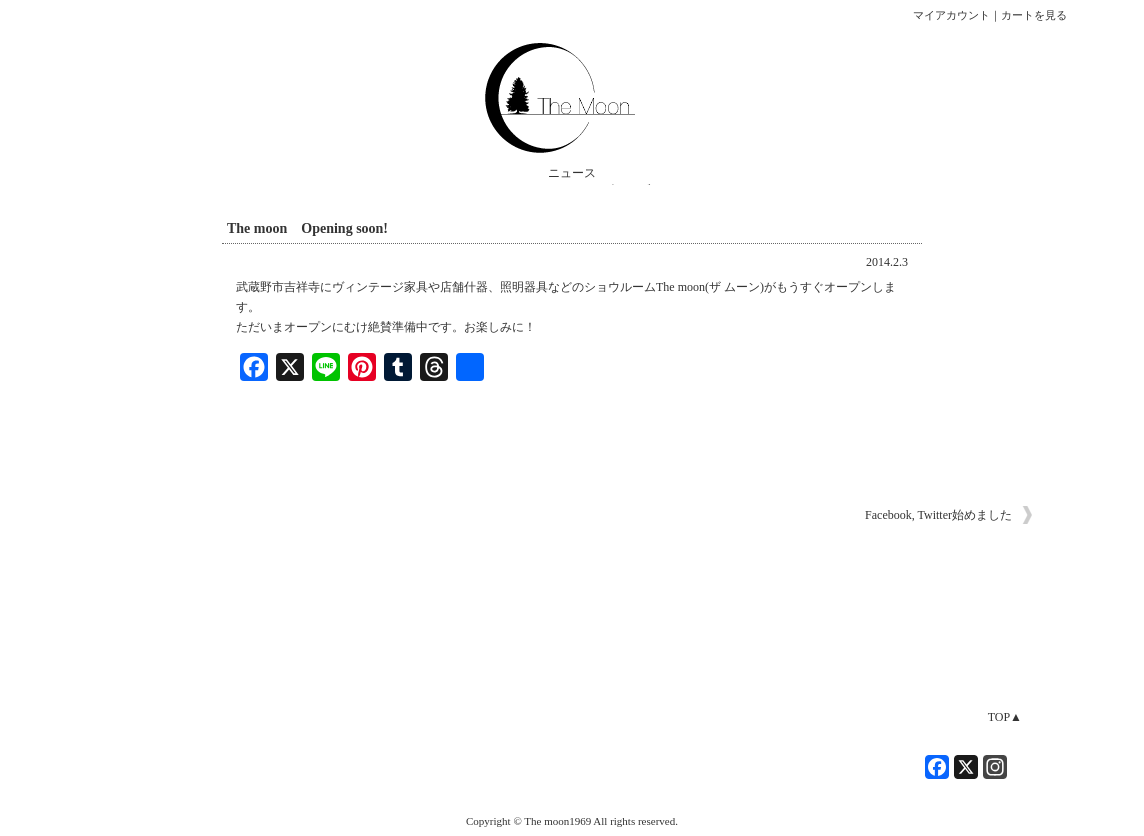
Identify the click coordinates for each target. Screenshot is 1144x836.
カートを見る (1034, 15)
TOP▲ (1005, 717)
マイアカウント (951, 15)
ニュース (572, 173)
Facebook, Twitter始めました (938, 515)
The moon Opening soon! (307, 228)
